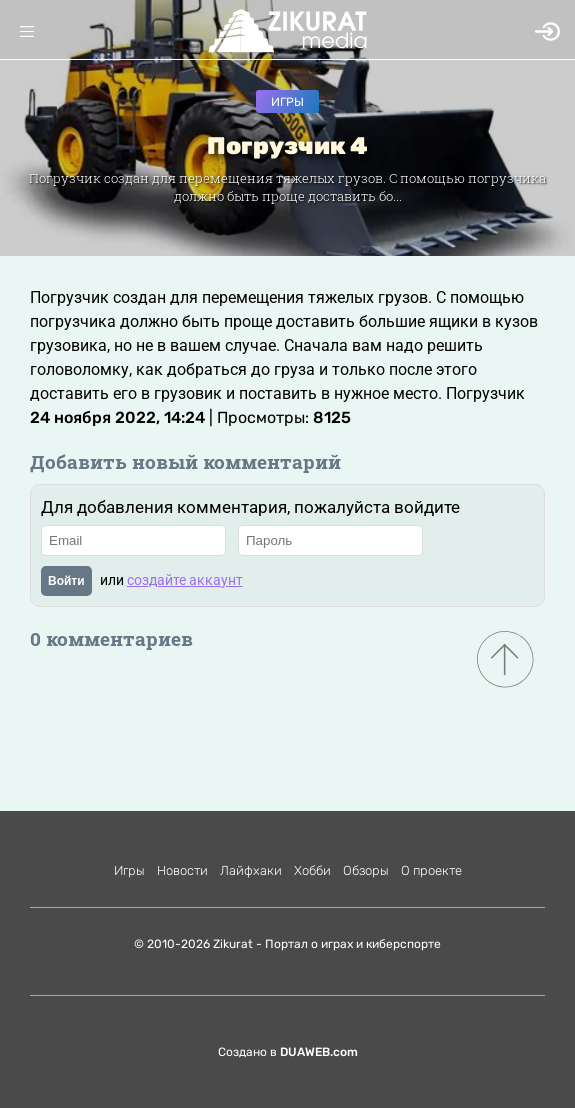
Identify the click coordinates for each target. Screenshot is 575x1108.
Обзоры (366, 870)
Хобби (312, 870)
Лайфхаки (251, 870)
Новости (182, 870)
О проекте (431, 870)
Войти (66, 581)
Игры (287, 102)
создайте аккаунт (185, 580)
